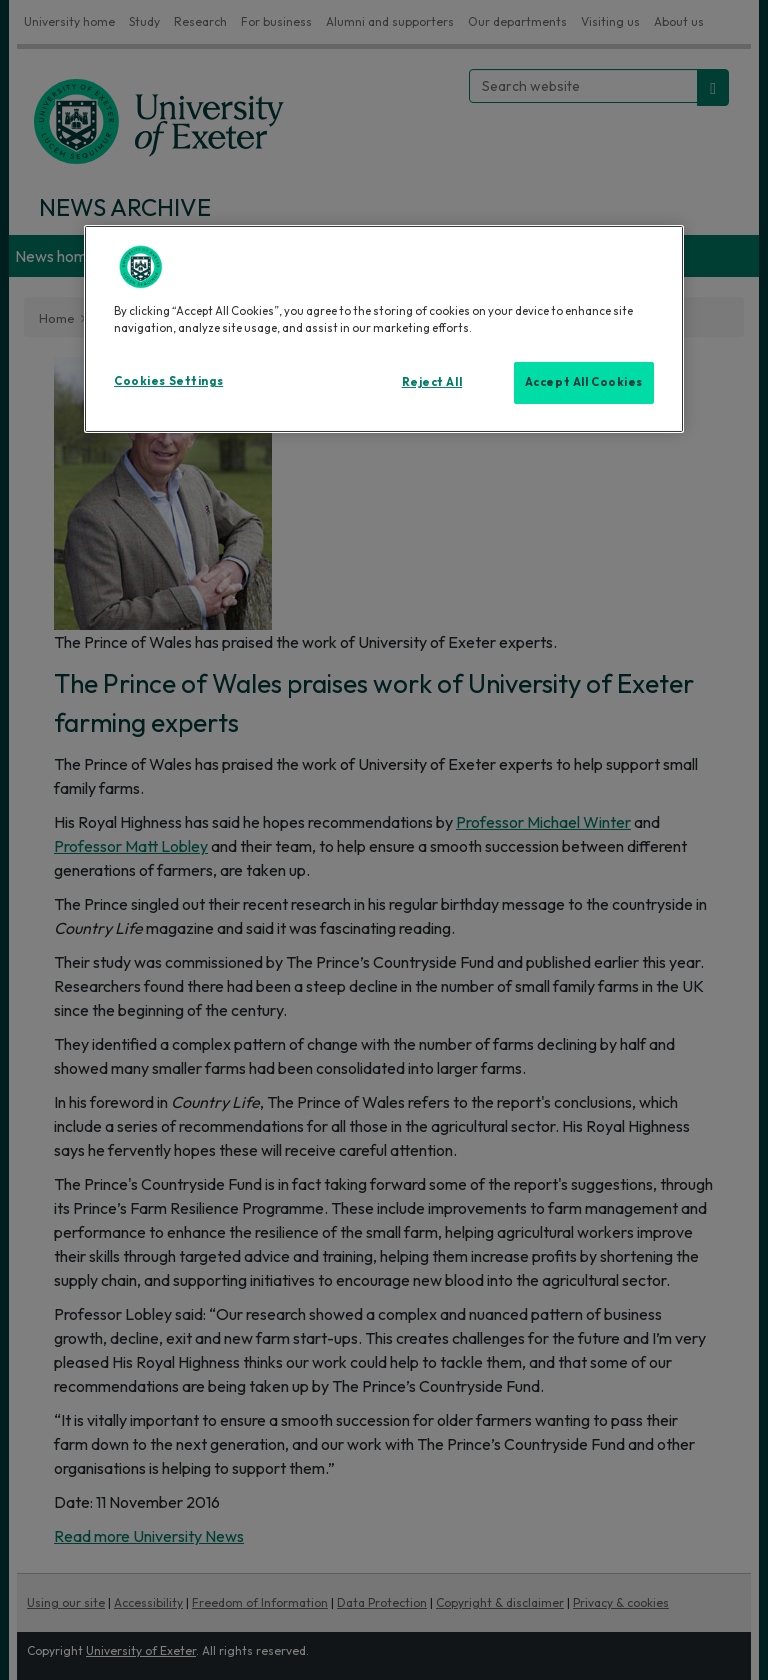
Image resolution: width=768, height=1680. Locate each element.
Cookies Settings (168, 381)
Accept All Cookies (584, 382)
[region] (384, 329)
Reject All (432, 382)
